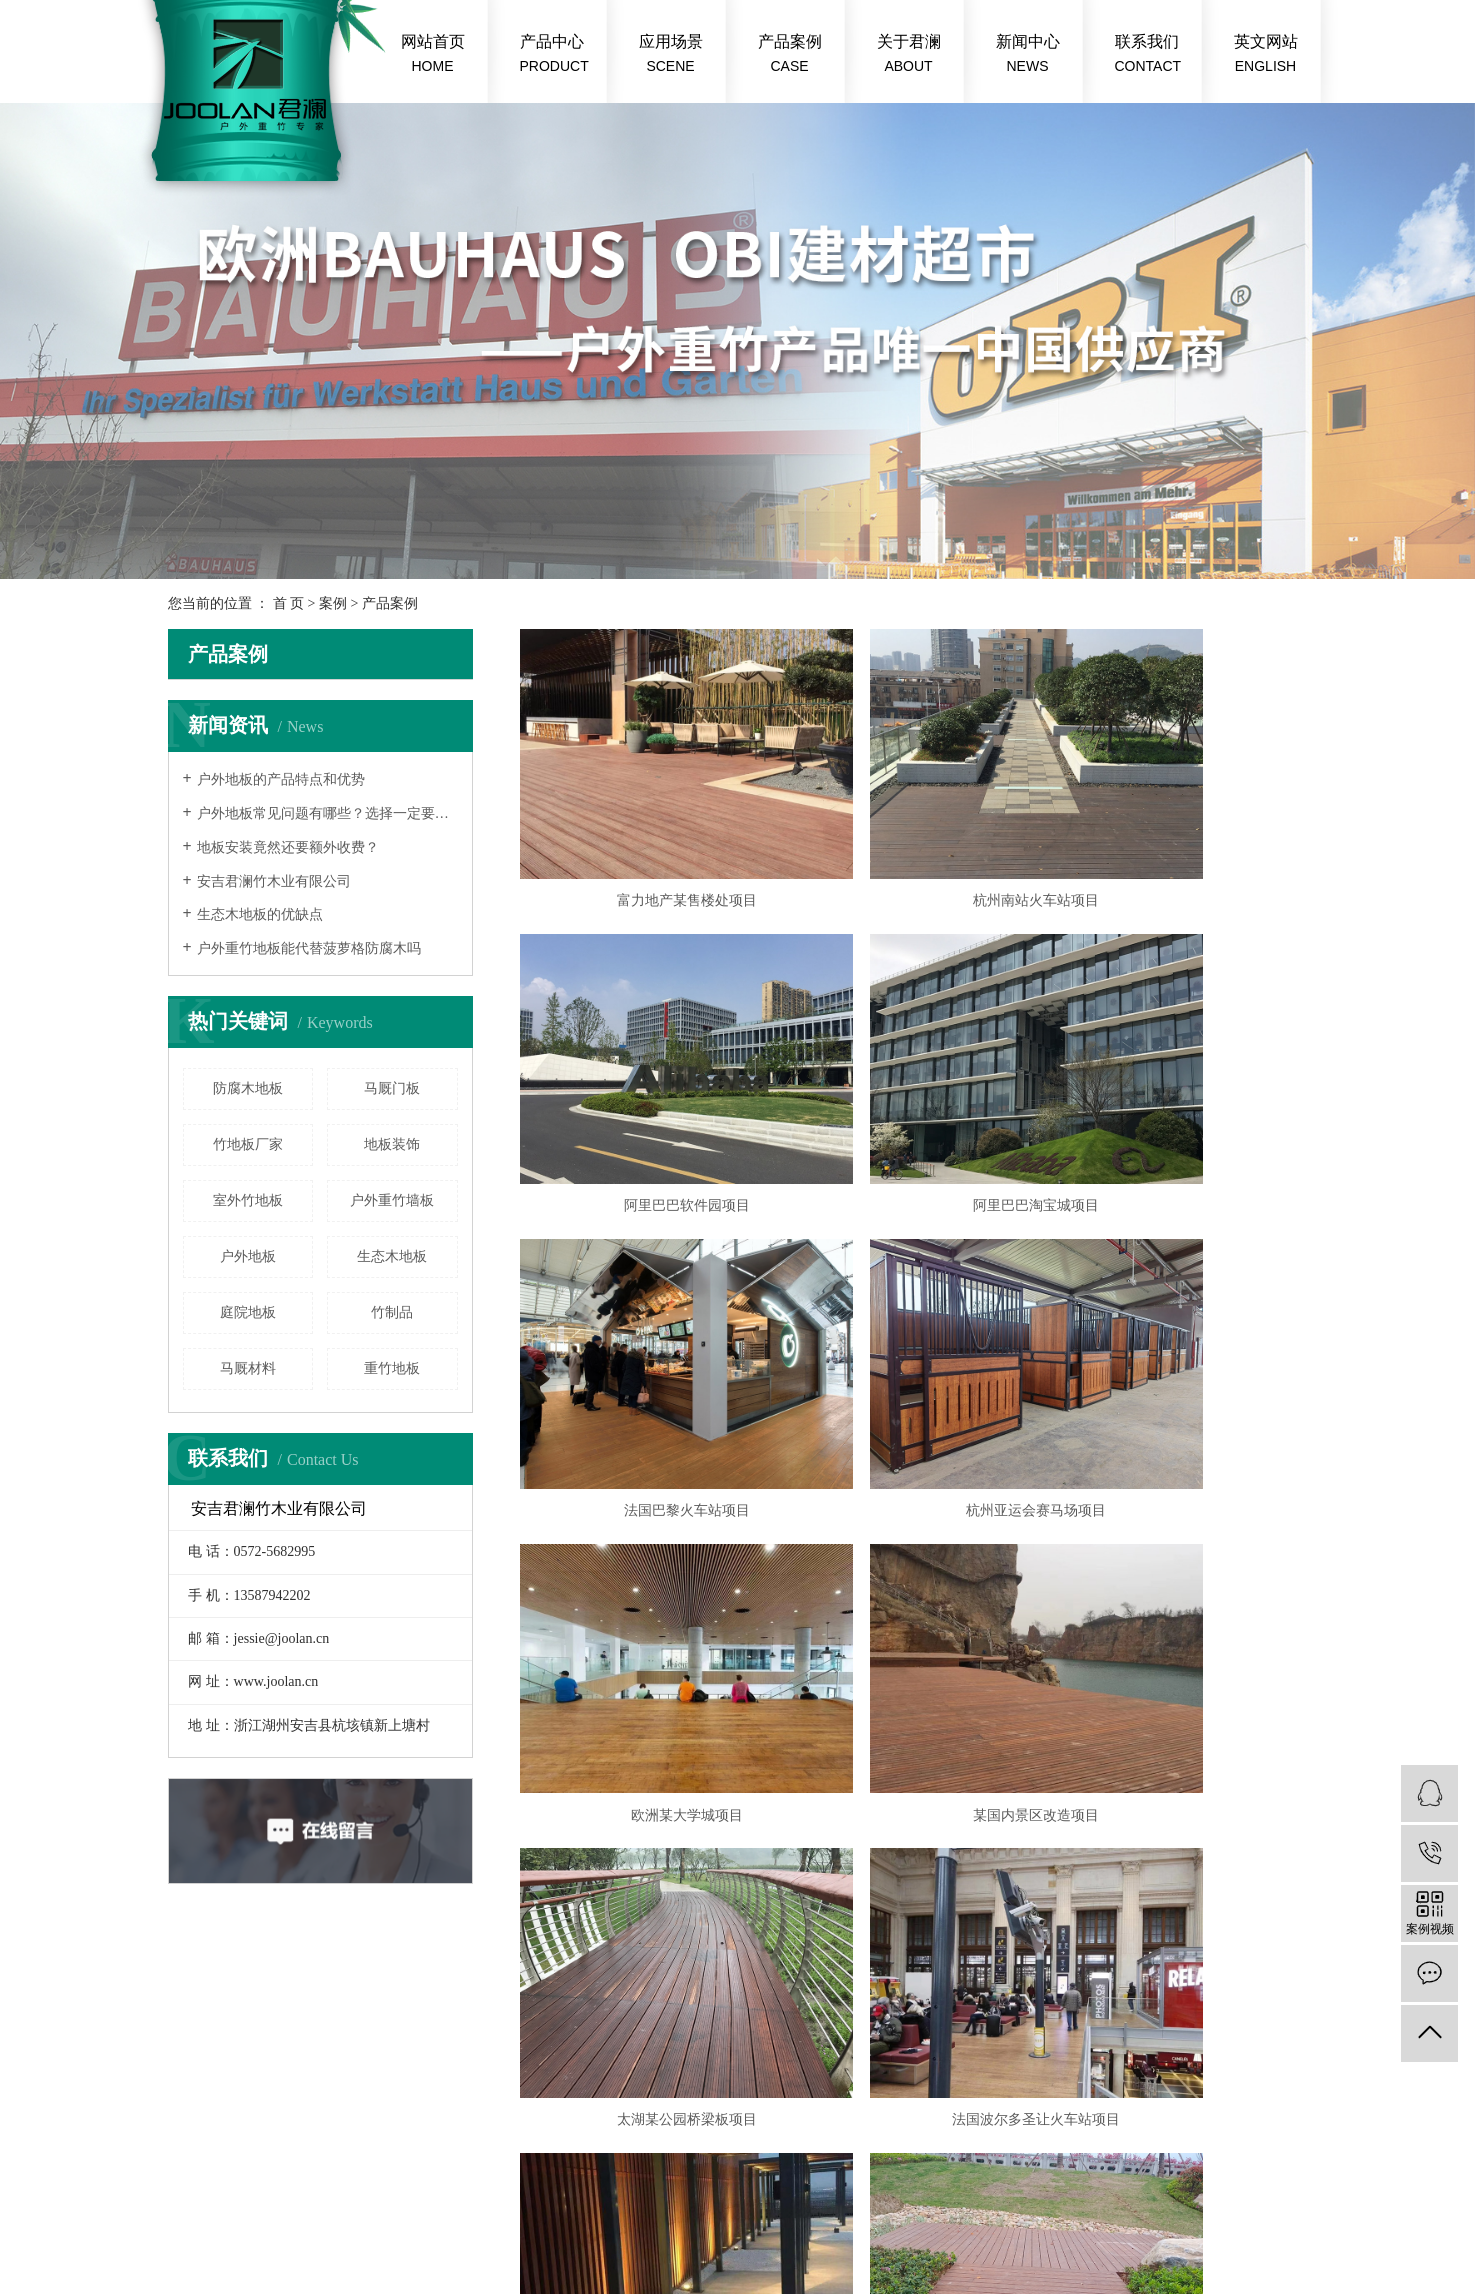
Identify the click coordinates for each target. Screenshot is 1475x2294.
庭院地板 (248, 1312)
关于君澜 (909, 55)
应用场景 (671, 55)
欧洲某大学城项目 (646, 1326)
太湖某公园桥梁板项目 (1181, 1326)
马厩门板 (392, 1088)
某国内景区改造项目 (914, 1326)
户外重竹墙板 (392, 1200)
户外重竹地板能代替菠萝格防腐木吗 (309, 948)
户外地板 (248, 1256)
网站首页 (433, 55)
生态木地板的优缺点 (260, 914)
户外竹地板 (672, 2205)
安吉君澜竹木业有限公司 (274, 881)
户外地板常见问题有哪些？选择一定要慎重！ (327, 813)
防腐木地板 (248, 1088)
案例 (333, 603)
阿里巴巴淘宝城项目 (646, 1083)
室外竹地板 (248, 1200)
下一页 (908, 1637)
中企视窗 (414, 2229)
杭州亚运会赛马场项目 (1181, 1083)
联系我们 (1148, 55)
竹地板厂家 (248, 1144)
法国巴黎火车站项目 (914, 1083)
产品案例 (790, 55)
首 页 (289, 603)
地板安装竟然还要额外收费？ (288, 847)
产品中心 (554, 55)
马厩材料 (248, 1368)
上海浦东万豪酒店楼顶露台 (914, 1570)
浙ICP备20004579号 (528, 2205)
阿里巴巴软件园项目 (1181, 839)
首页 (773, 1637)
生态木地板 (392, 1256)
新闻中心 (1028, 55)
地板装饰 (392, 1144)
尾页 (971, 1637)
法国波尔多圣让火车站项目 (646, 1570)
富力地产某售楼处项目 (646, 839)
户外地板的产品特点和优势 (281, 779)
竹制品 (392, 1312)
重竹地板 (392, 1368)
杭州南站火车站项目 (914, 839)
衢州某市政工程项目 (1181, 1570)
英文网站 (1266, 55)
